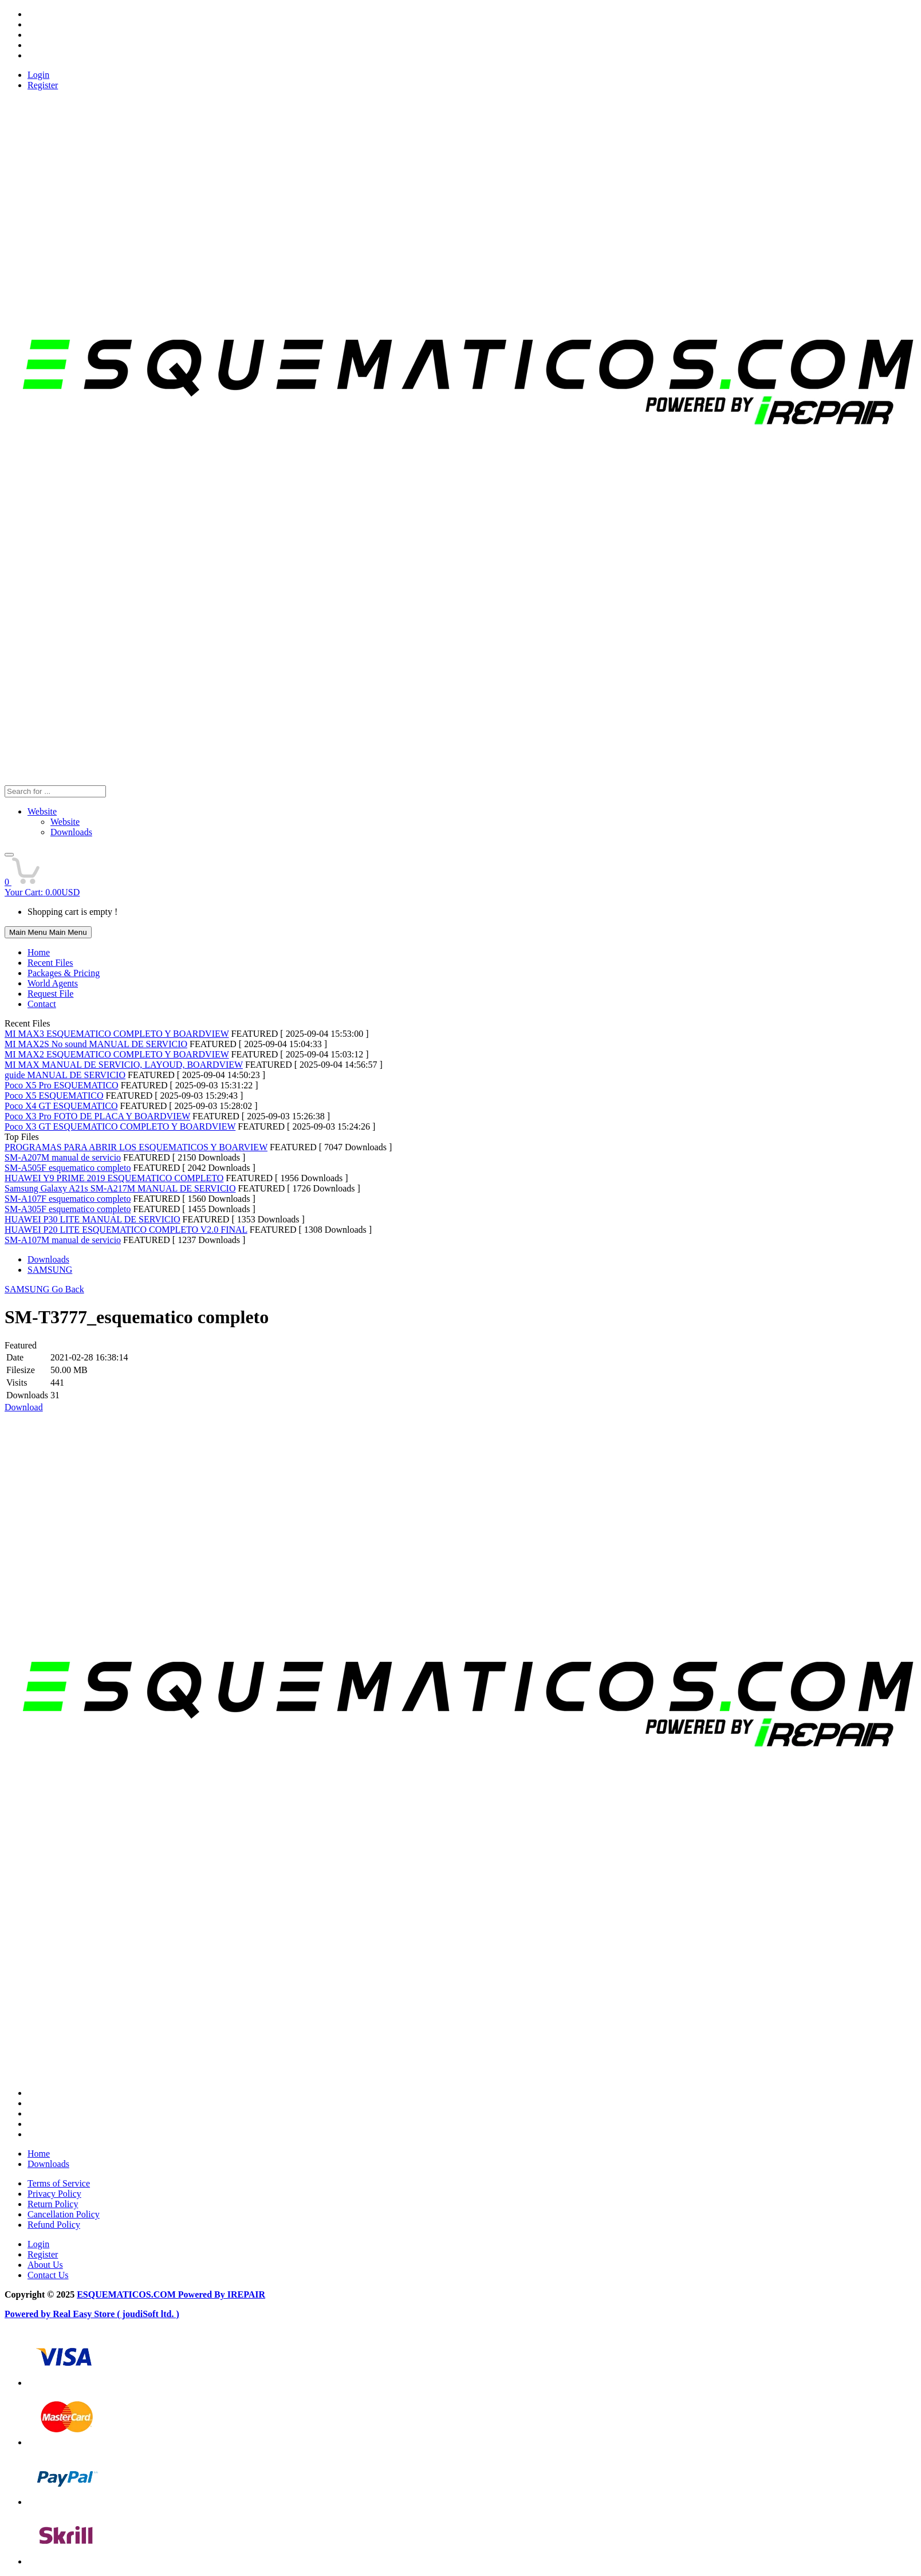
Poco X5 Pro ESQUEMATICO (62, 1085)
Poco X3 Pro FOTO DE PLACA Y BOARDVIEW (97, 1116)
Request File (50, 993)
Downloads (48, 1259)
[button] (9, 854)
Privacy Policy (54, 2194)
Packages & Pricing (63, 973)
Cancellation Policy (63, 2214)
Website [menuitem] (65, 822)
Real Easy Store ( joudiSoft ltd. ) (116, 2314)
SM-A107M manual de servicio (63, 1240)
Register (42, 85)
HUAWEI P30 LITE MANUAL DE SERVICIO (92, 1219)
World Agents (52, 983)
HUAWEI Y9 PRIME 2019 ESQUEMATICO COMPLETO (114, 1178)
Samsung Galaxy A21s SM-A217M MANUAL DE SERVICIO (120, 1188)
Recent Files (50, 963)
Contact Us (48, 2275)
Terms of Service (58, 2183)
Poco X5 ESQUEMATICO (54, 1095)
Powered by (29, 2314)
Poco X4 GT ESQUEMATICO (61, 1106)
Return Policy (52, 2204)
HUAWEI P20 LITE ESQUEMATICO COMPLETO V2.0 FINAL (126, 1229)
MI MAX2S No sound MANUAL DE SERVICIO (96, 1044)
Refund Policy (53, 2224)
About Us (45, 2265)
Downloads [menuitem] (71, 832)
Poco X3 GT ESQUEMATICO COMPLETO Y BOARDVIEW (120, 1126)
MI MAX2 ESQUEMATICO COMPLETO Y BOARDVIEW (117, 1054)
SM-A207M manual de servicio (63, 1157)
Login (38, 75)
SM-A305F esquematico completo (68, 1209)
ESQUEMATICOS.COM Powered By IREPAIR (171, 2294)
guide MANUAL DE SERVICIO (65, 1075)
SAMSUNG (49, 1270)
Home (38, 952)
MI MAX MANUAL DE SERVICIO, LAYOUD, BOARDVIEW (124, 1064)
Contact (41, 1004)
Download (24, 1407)
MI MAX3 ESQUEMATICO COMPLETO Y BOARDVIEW (117, 1034)
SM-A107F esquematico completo (68, 1199)
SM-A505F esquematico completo (68, 1168)
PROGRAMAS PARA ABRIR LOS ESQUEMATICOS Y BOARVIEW (136, 1147)
